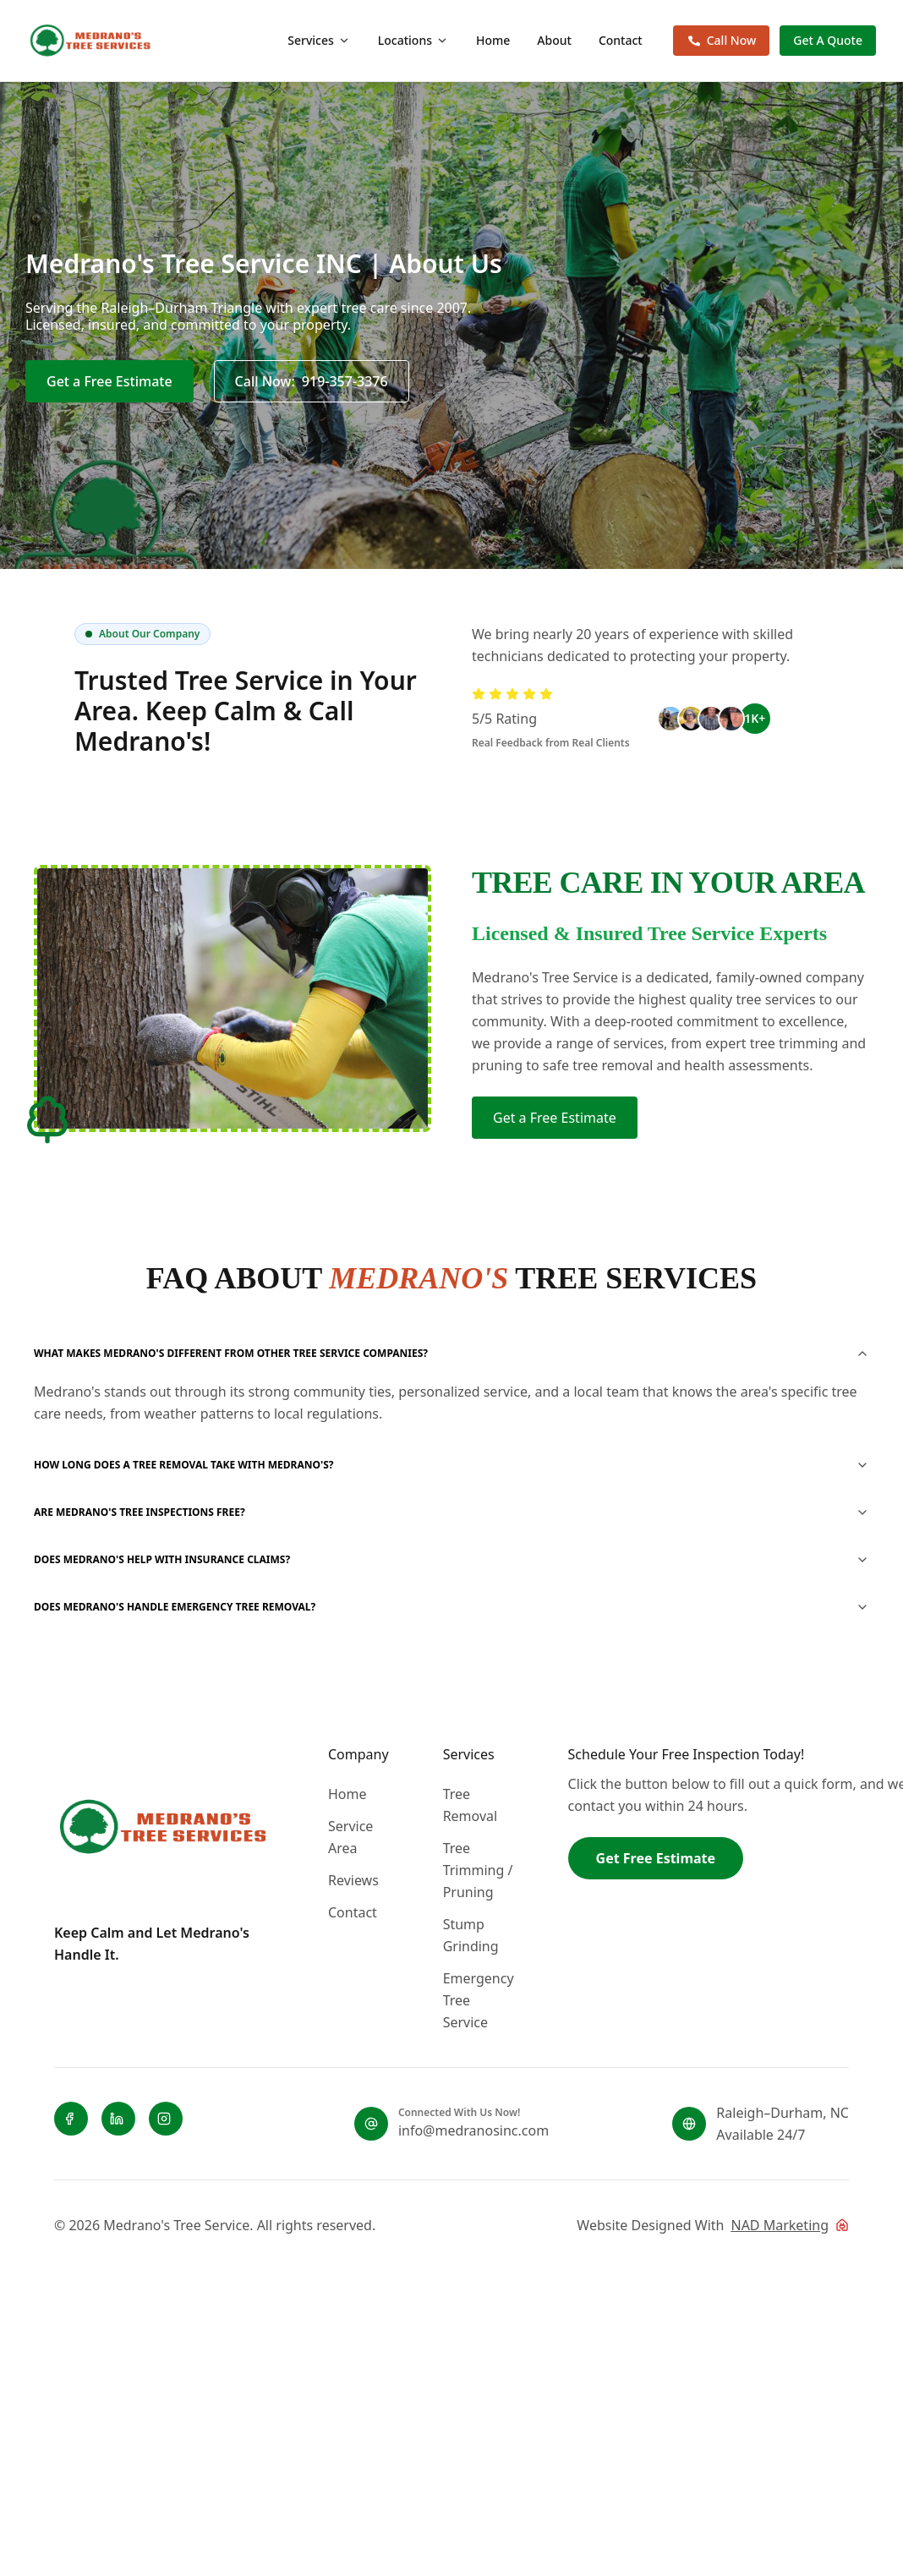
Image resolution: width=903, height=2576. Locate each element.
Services (319, 40)
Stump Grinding (471, 1935)
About (554, 40)
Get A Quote (827, 40)
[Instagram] (166, 2119)
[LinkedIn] (118, 2119)
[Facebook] (71, 2119)
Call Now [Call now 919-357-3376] (722, 40)
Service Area (350, 1837)
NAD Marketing (780, 2225)
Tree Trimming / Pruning (478, 1870)
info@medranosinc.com (473, 2130)
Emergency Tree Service (478, 2000)
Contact (621, 40)
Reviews (353, 1880)
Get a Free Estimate (109, 381)
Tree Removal (470, 1805)
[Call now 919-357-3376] (311, 381)
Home (493, 40)
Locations (413, 40)
